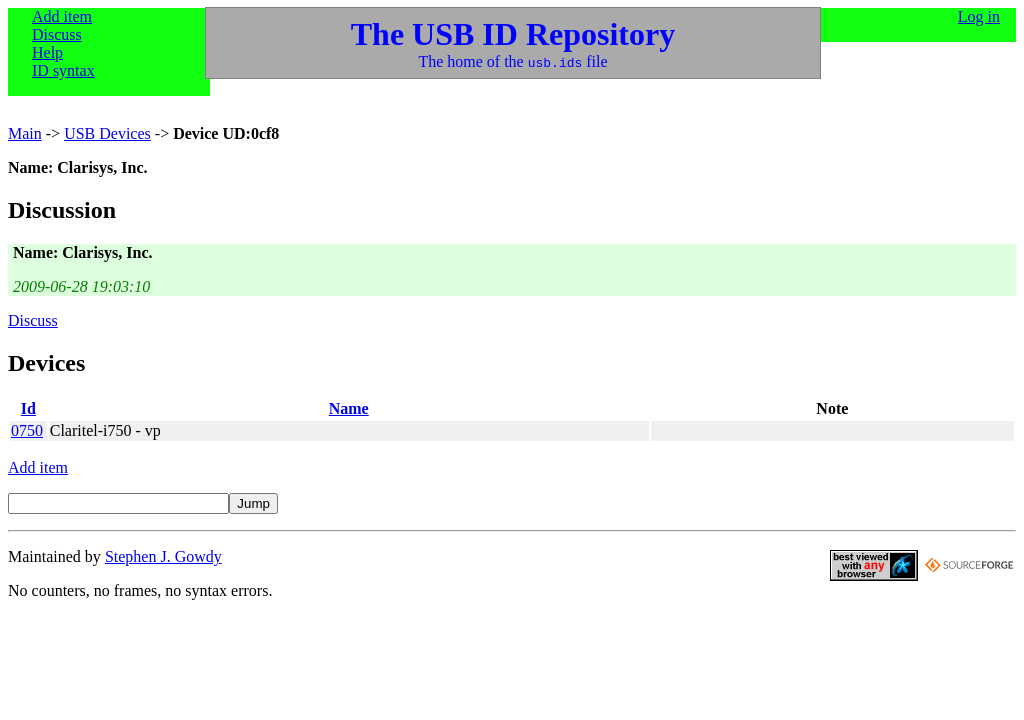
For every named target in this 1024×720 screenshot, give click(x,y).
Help (47, 52)
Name (349, 408)
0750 (27, 430)
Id (28, 408)
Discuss (57, 34)
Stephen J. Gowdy (163, 556)
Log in (979, 16)
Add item (62, 16)
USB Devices (107, 133)
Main (25, 133)
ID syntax (63, 70)
